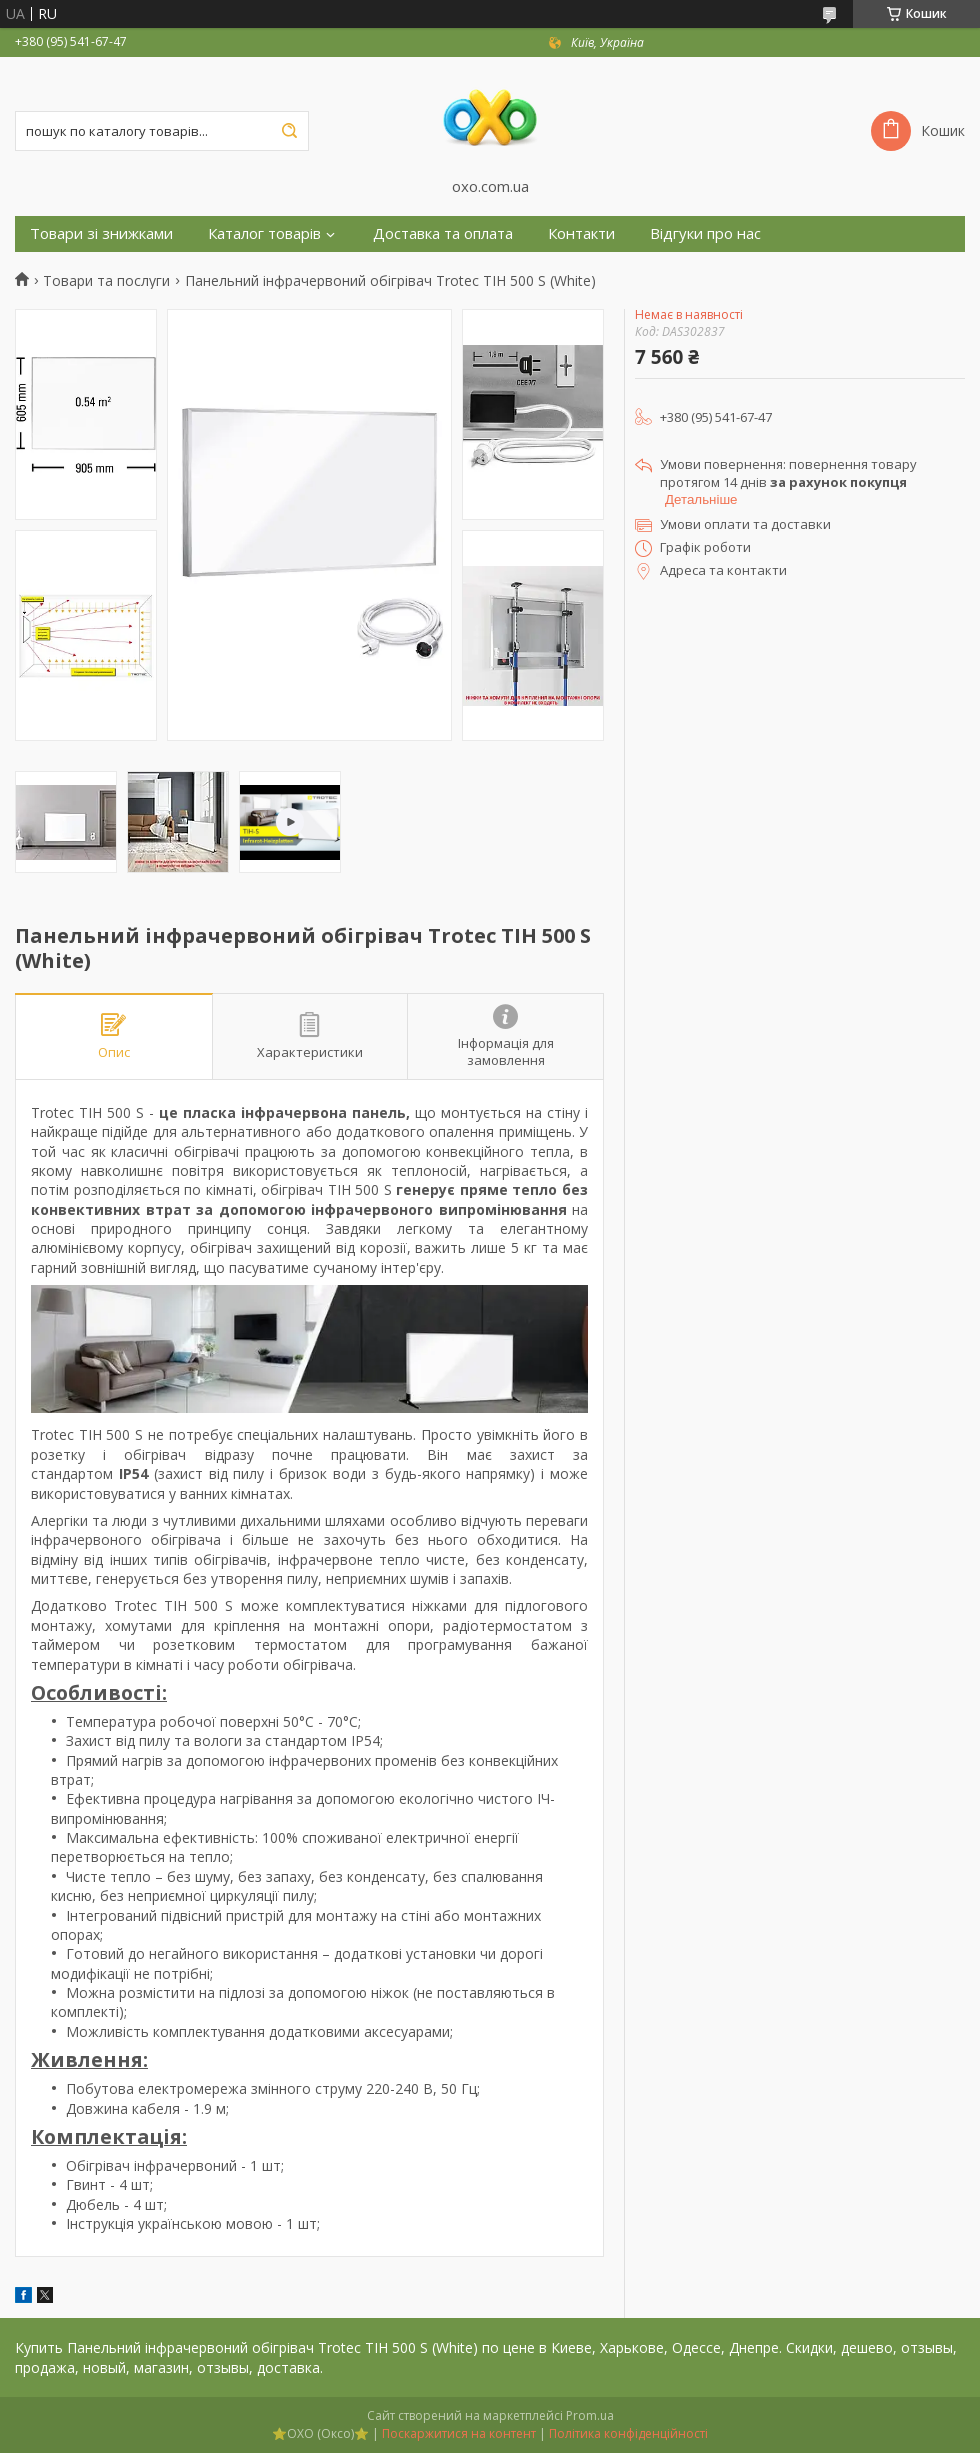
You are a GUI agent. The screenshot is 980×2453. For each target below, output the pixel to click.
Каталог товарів (264, 233)
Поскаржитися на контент (459, 2433)
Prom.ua (590, 2415)
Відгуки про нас (705, 233)
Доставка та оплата (443, 233)
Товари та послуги (106, 281)
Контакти (581, 233)
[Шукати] (289, 131)
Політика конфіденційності (628, 2433)
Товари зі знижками (101, 233)
